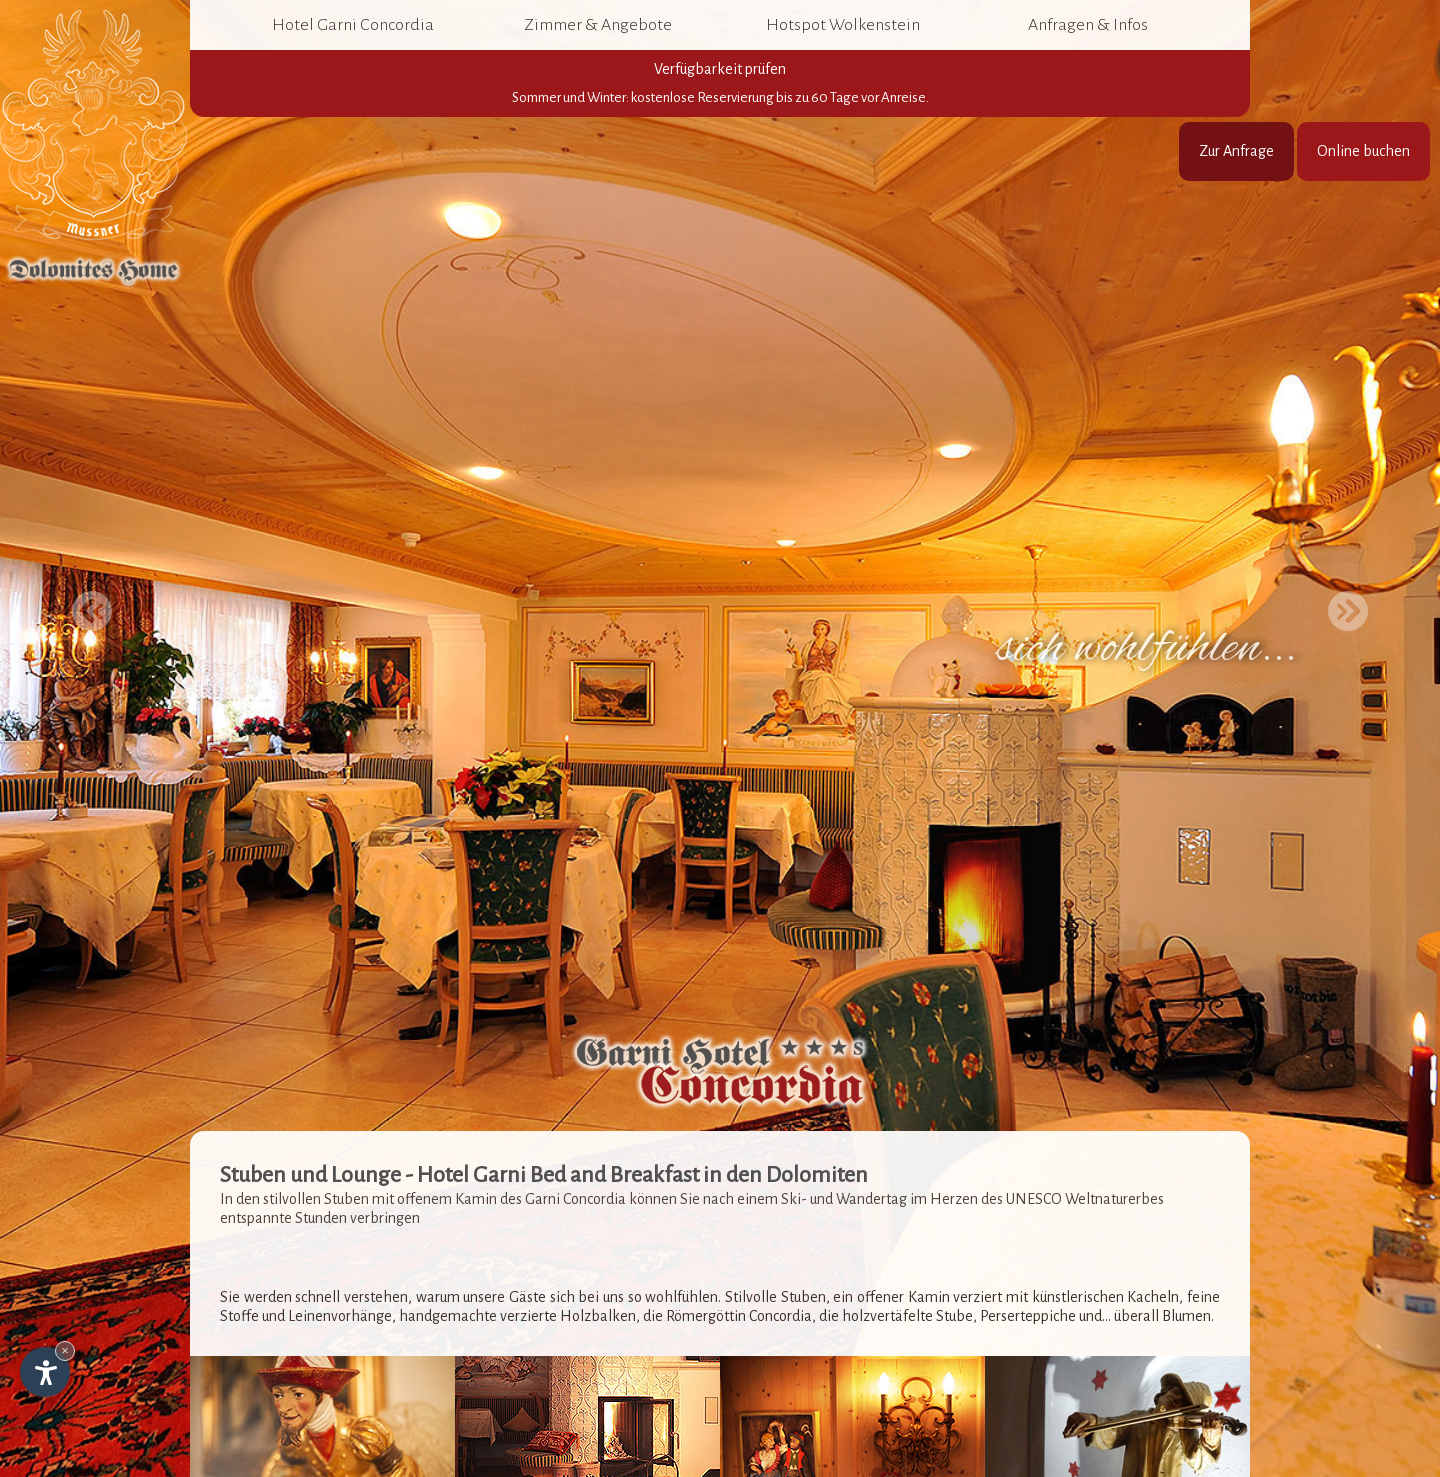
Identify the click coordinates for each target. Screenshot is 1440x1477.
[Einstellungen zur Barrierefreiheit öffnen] (45, 1372)
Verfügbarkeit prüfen (720, 84)
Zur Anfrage (1236, 151)
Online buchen (1363, 151)
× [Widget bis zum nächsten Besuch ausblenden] (65, 1350)
